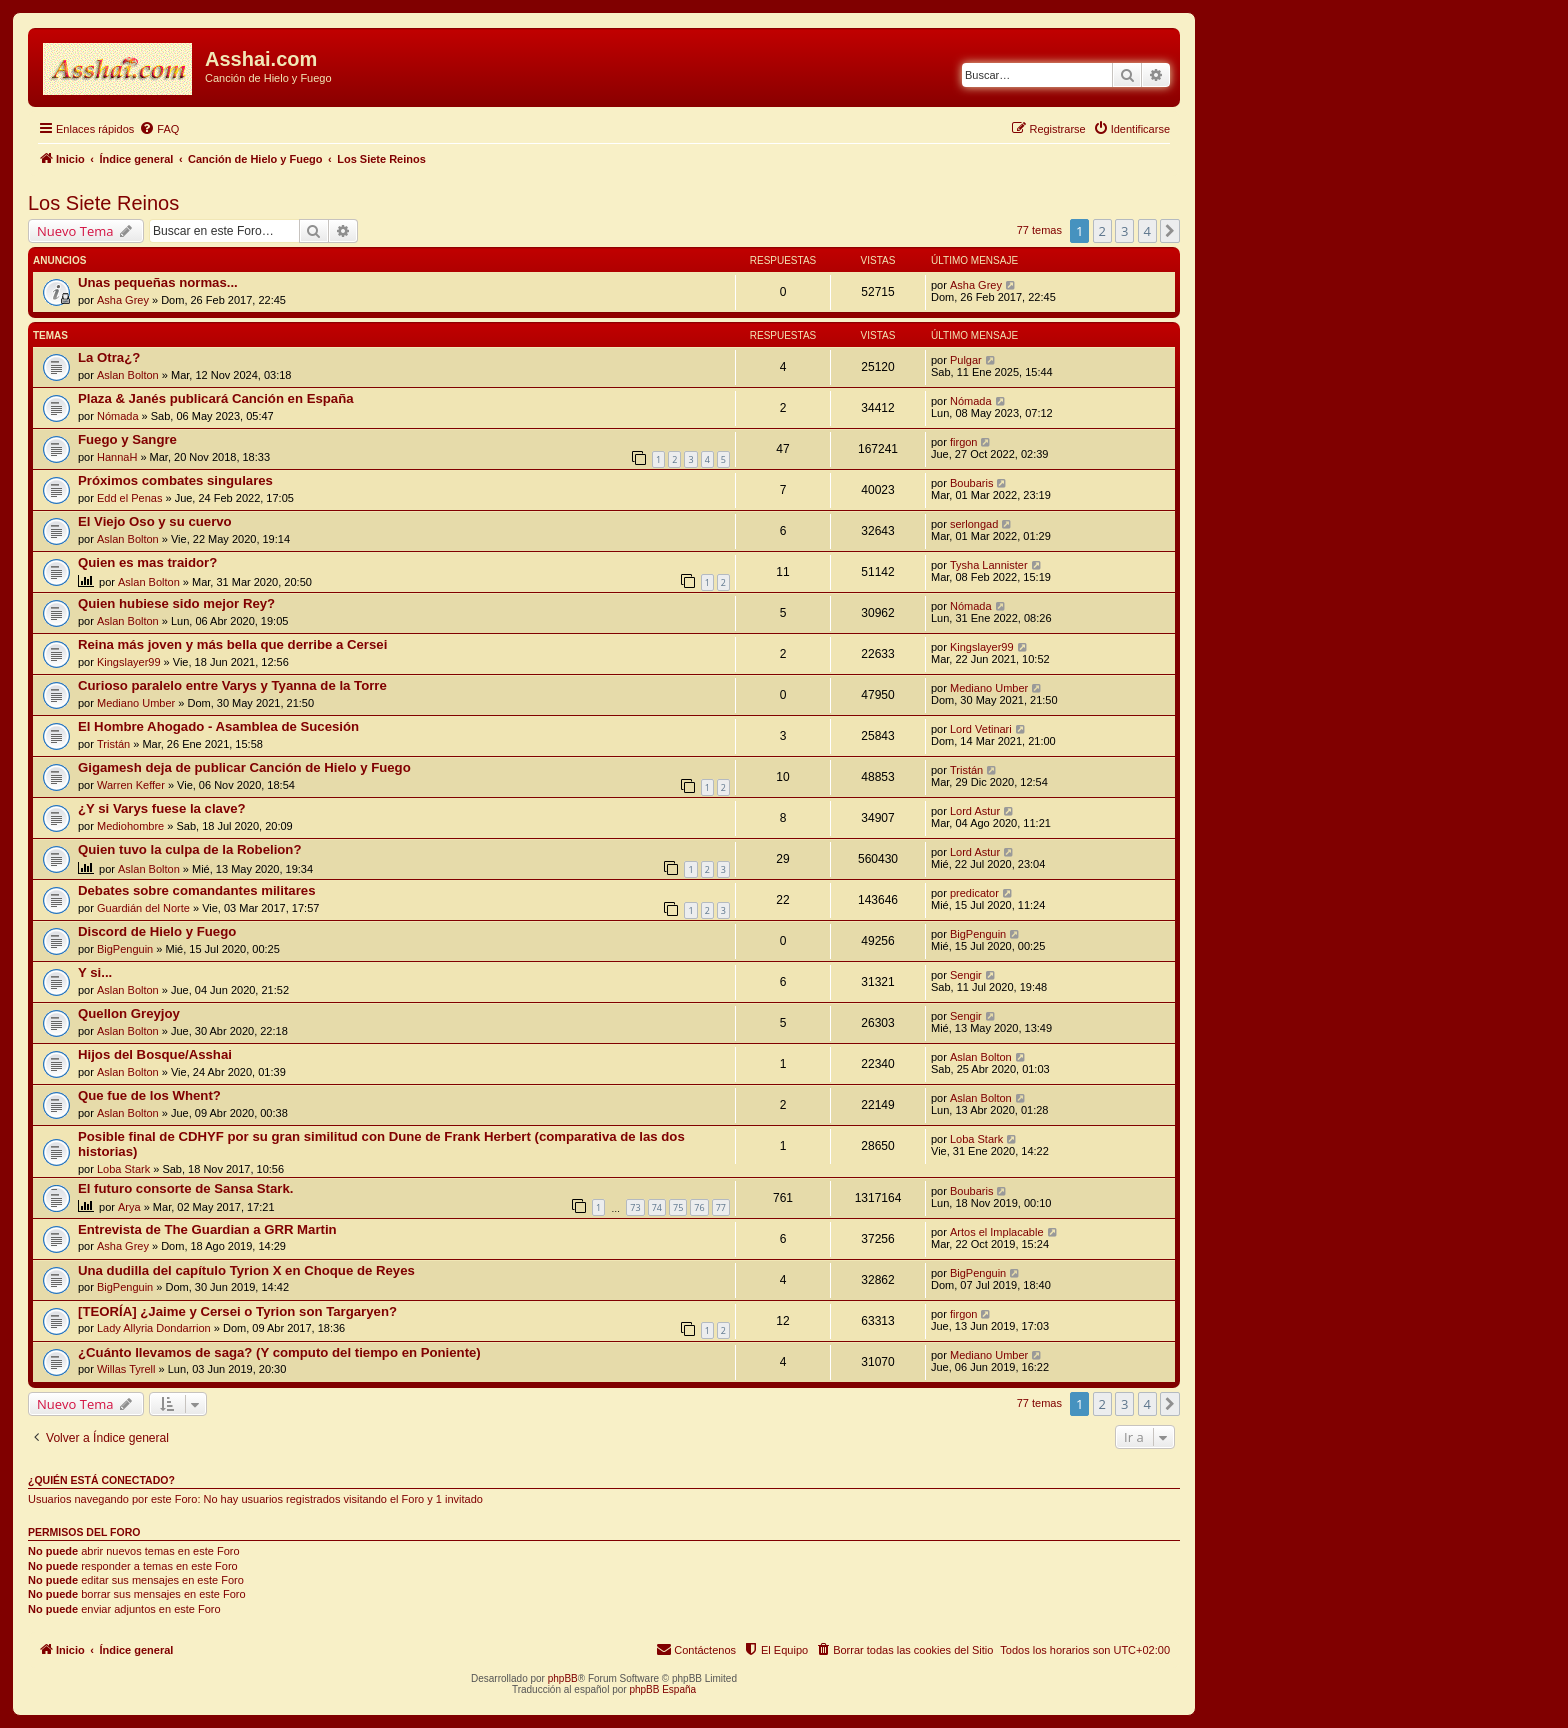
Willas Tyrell (126, 1369)
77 (721, 1207)
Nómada (118, 416)
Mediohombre (130, 826)
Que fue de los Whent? (149, 1095)
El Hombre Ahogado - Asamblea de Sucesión (218, 726)
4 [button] (1147, 231)
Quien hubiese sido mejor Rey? (176, 603)
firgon (964, 442)
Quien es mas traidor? (147, 562)
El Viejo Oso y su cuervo (155, 521)
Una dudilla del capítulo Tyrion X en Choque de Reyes (246, 1270)
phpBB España (662, 1689)
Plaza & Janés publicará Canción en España (216, 398)
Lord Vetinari (981, 729)
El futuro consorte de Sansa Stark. (185, 1188)
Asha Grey (123, 300)
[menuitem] (159, 129)
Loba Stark (123, 1169)
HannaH (117, 457)
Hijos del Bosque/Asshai (155, 1054)
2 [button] (1102, 231)
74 (657, 1207)
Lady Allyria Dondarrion (154, 1328)
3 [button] (1124, 231)
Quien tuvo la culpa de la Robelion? (189, 849)
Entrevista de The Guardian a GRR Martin (207, 1229)
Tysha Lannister (989, 565)
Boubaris (971, 483)
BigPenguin (125, 949)
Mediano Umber (136, 703)
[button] (1170, 231)
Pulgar (966, 360)
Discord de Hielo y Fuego (157, 931)
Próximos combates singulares (175, 480)
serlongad (974, 524)
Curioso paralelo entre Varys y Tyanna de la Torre (232, 685)
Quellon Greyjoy (129, 1013)
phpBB (563, 1678)
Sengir (966, 975)
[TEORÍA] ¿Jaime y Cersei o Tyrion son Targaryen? (237, 1311)
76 (699, 1207)
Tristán (113, 744)
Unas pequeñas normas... (158, 282)
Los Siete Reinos (103, 203)
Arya (129, 1207)
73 (635, 1207)
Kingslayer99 (129, 662)
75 (678, 1207)
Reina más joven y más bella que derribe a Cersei (232, 644)
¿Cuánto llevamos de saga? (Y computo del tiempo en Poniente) (279, 1352)
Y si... (95, 972)
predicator (974, 893)
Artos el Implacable (997, 1232)
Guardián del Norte (143, 908)
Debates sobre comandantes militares (196, 890)
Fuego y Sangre (127, 439)
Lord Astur (975, 811)
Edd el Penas (129, 498)
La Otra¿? (109, 357)
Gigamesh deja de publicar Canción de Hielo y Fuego (244, 767)
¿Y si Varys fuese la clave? (162, 808)
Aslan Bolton (128, 375)
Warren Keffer (131, 785)
